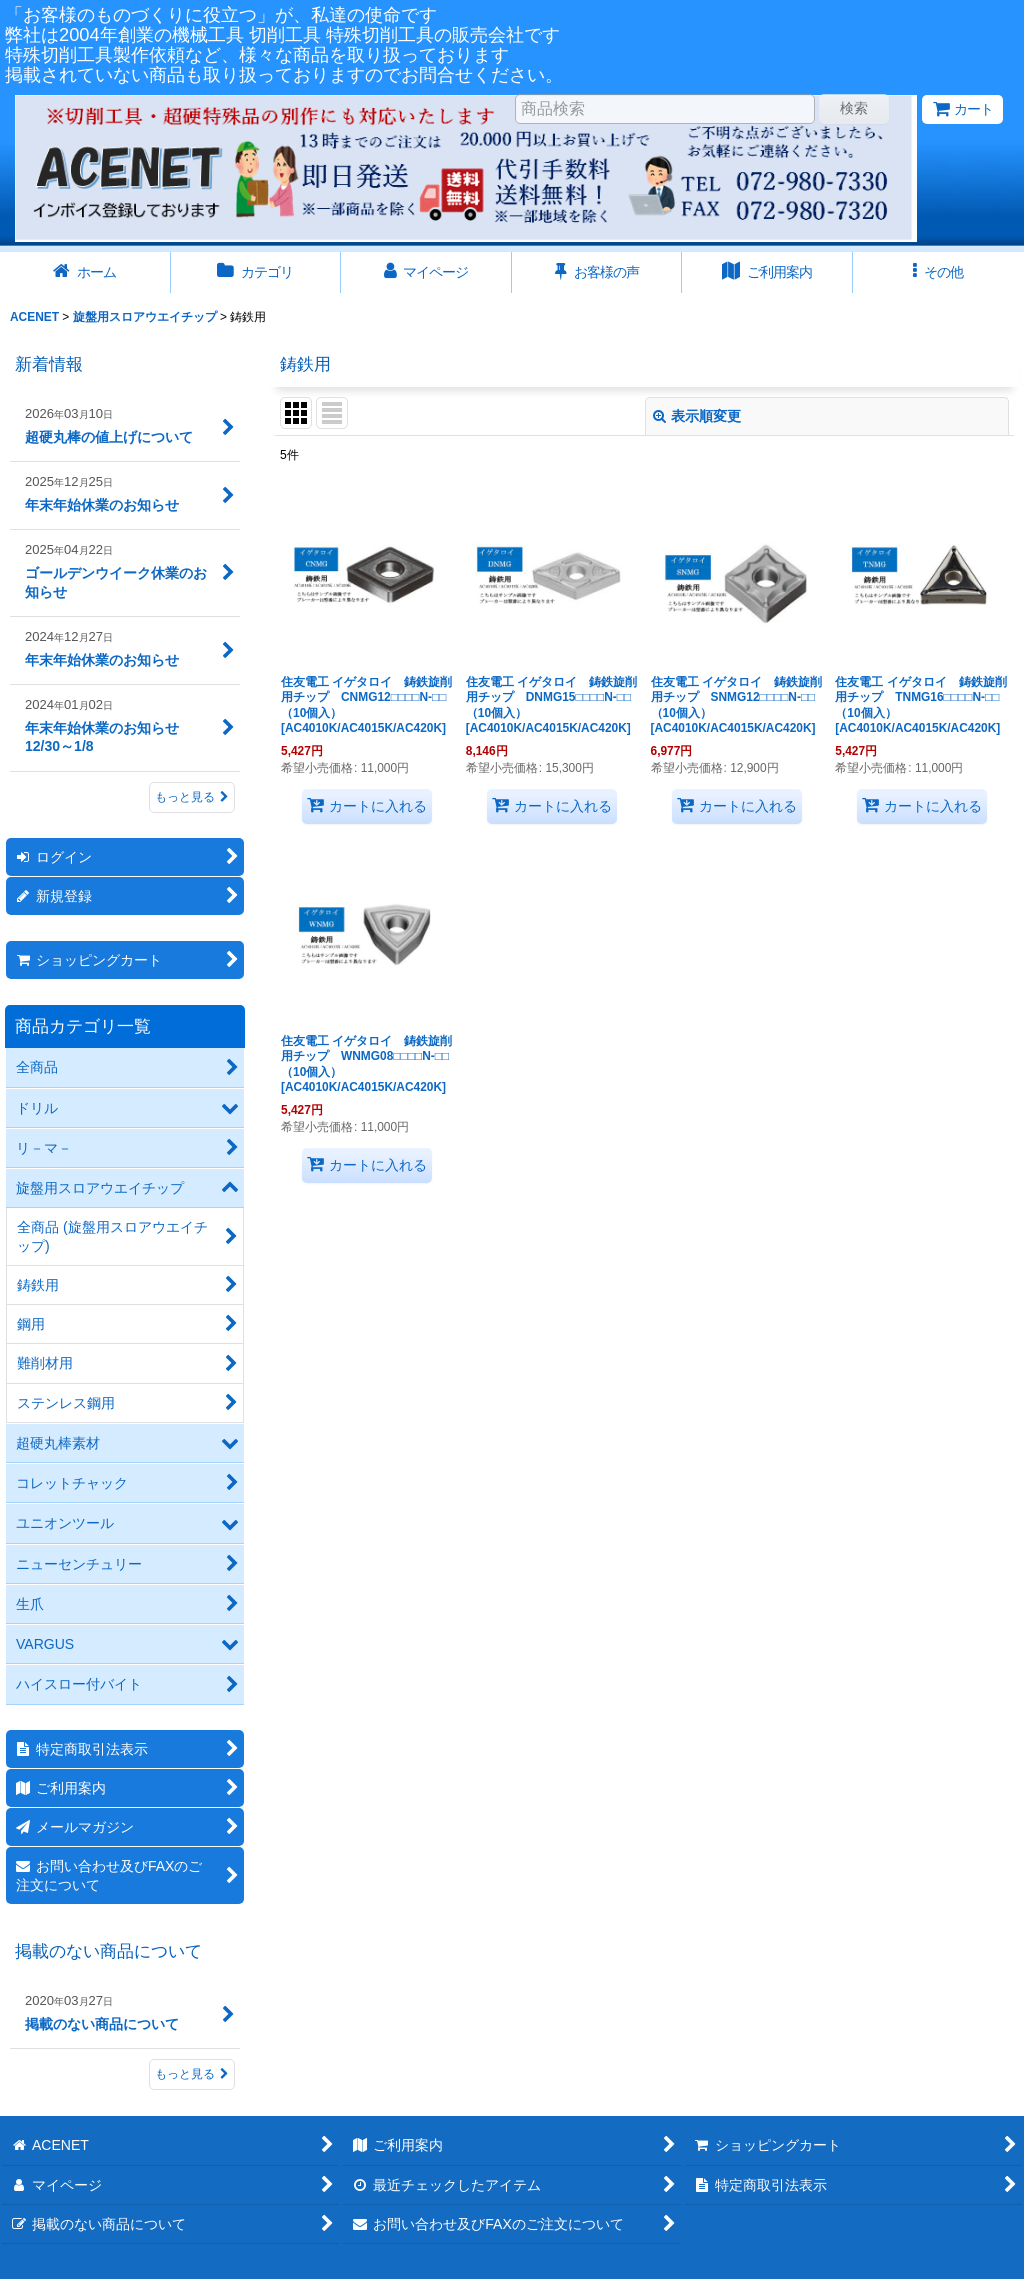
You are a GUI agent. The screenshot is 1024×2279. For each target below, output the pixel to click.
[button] (938, 272)
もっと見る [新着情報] (192, 797)
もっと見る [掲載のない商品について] (192, 2074)
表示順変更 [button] (697, 416)
